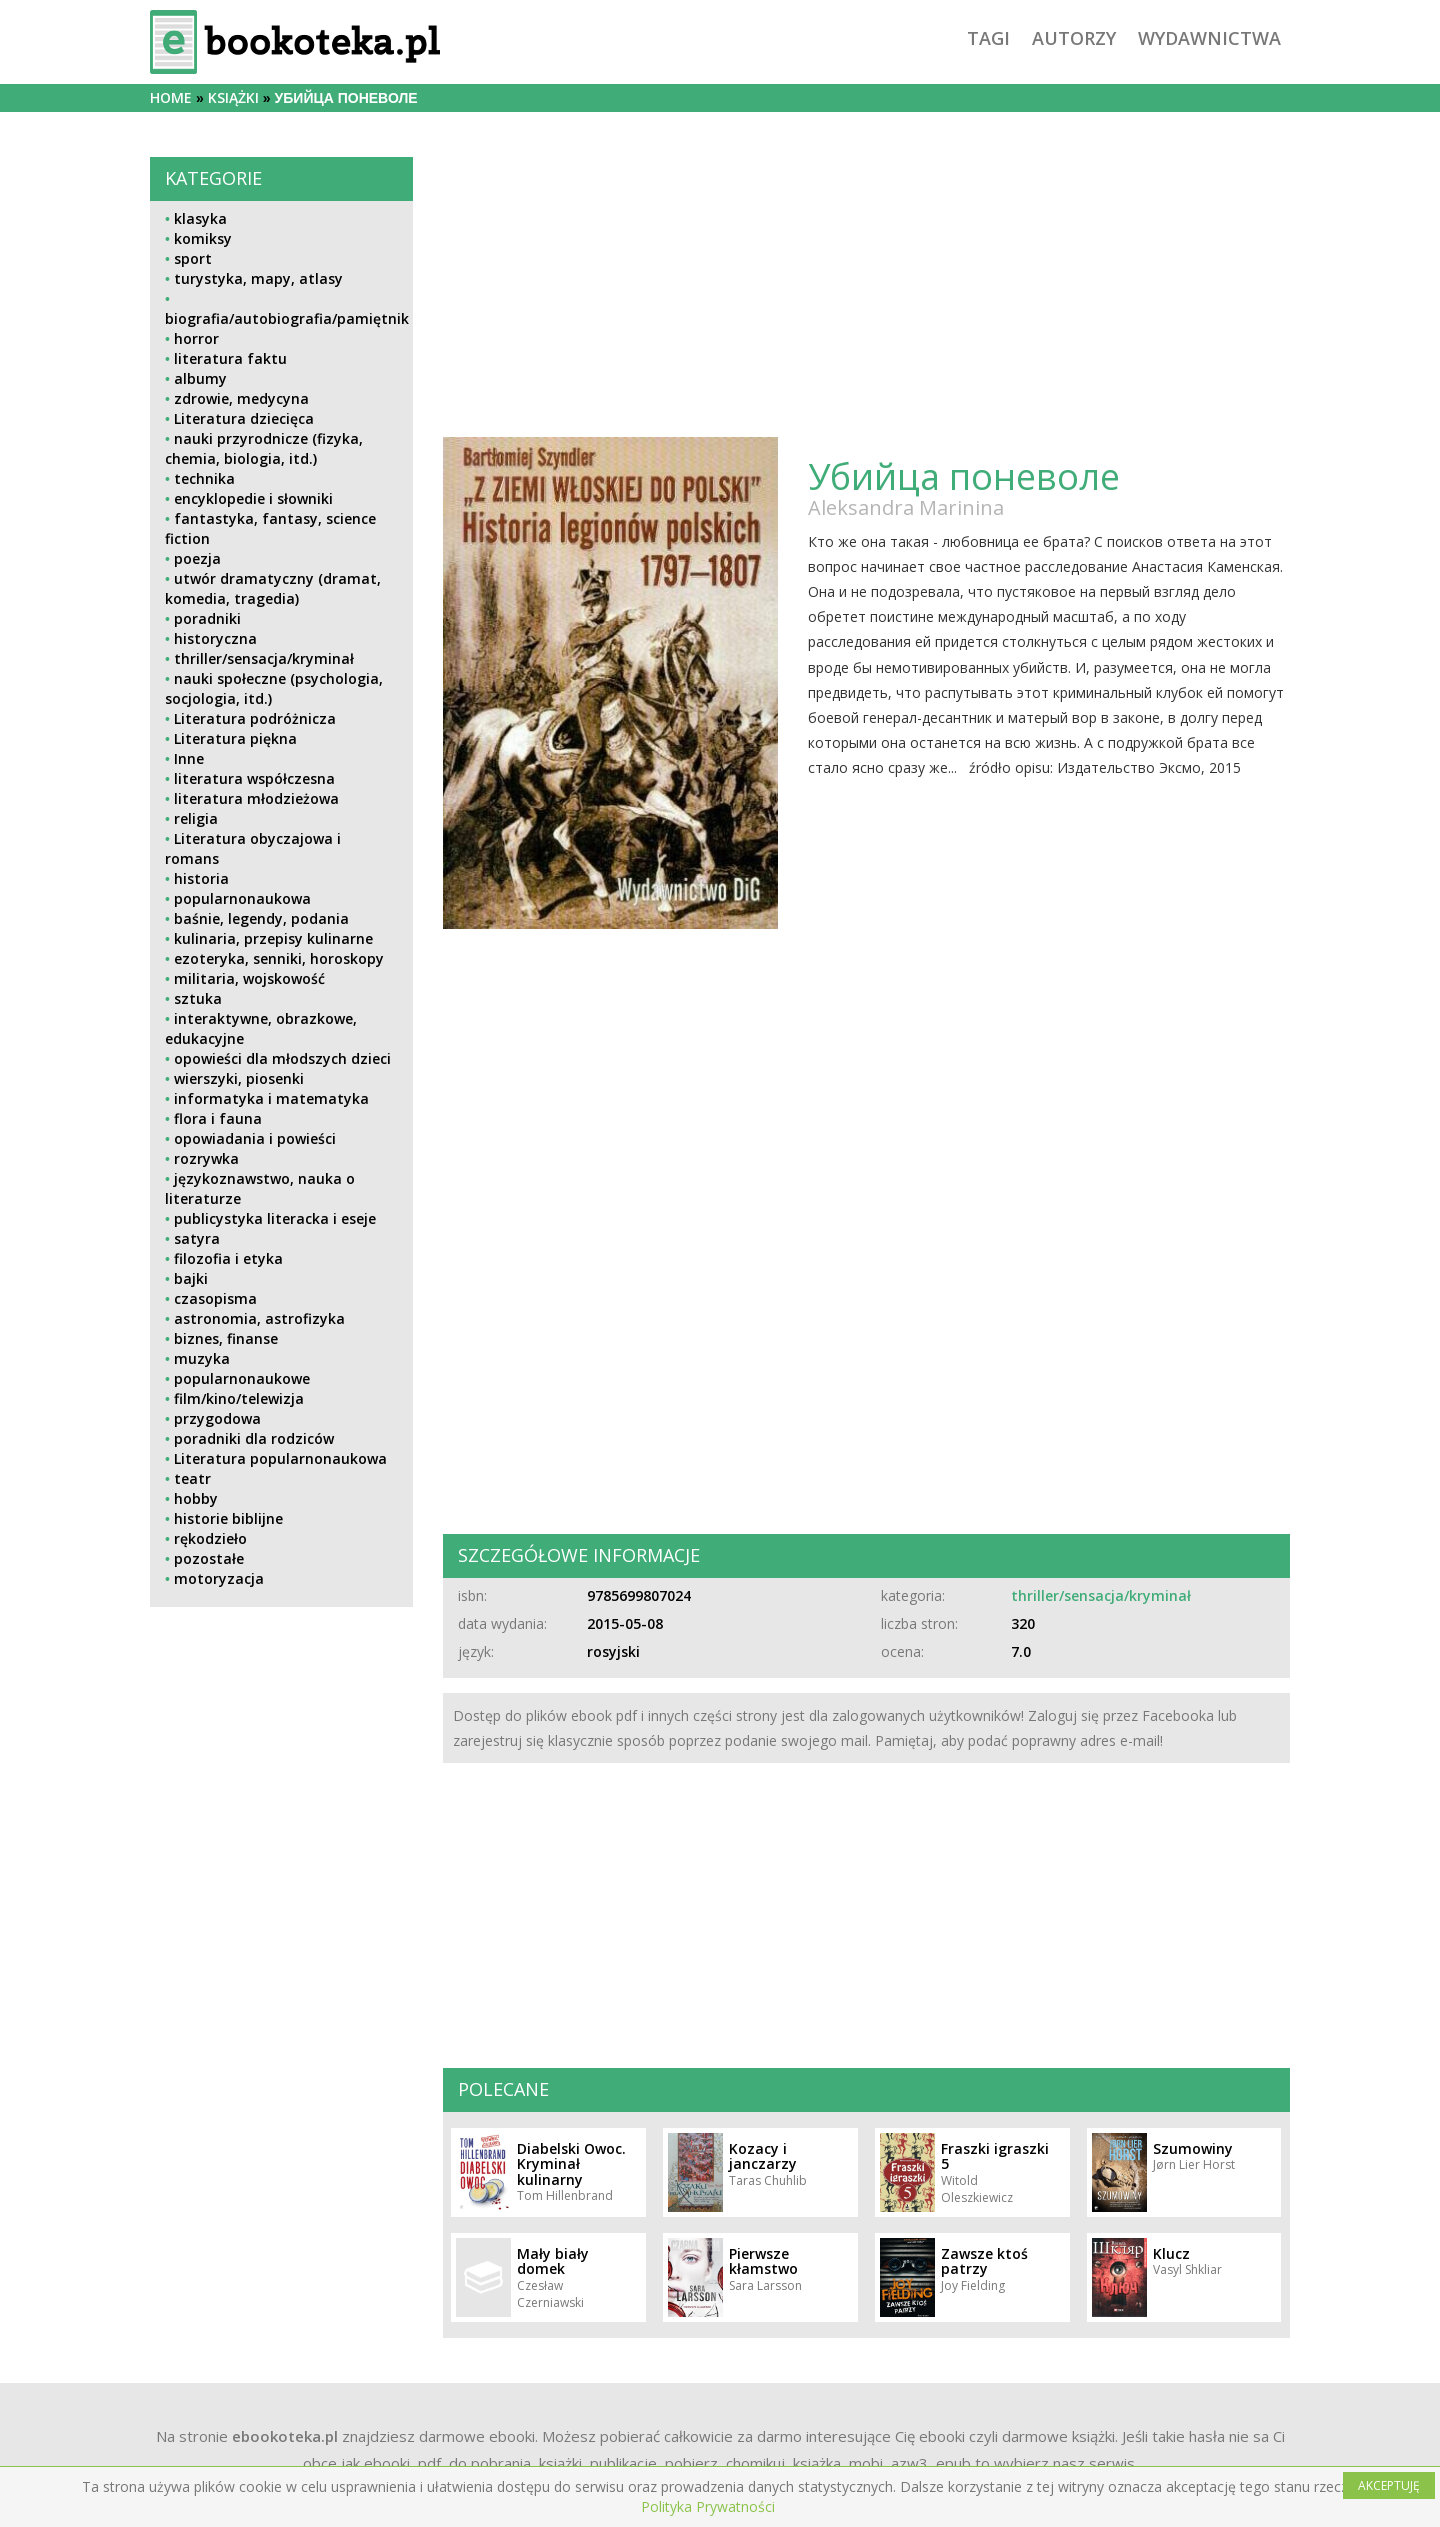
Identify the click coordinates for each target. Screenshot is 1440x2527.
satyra (197, 1238)
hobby (196, 1498)
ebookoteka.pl (285, 2436)
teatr (192, 1478)
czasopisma (215, 1298)
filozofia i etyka (228, 1258)
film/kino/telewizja (239, 1398)
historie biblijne (228, 1518)
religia (196, 818)
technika (204, 478)
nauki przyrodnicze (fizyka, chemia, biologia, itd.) (264, 448)
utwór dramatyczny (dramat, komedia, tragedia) (273, 588)
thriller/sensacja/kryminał (264, 658)
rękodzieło (210, 1538)
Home (171, 97)
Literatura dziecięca (244, 418)
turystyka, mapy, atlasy (258, 278)
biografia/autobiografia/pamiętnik (287, 318)
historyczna (215, 638)
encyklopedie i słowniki (253, 498)
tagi (988, 38)
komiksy (203, 238)
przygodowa (217, 1418)
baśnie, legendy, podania (261, 918)
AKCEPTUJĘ (1389, 2485)
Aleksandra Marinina (906, 507)
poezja (197, 558)
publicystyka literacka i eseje (275, 1218)
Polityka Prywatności (708, 2506)
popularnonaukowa (242, 898)
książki (233, 97)
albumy (200, 378)
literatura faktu (230, 358)
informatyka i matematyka (271, 1098)
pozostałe (209, 1558)
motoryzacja (219, 1578)
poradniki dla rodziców (254, 1438)
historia (201, 878)
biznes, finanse (226, 1338)
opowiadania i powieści (255, 1138)
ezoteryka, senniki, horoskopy (279, 958)
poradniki (207, 618)
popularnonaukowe (242, 1378)
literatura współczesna (254, 778)
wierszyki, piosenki (239, 1078)
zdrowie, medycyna (241, 398)
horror (196, 338)
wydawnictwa (1209, 38)
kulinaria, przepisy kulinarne (273, 938)
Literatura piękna (235, 738)
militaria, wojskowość (249, 978)
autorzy (1074, 38)
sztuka (198, 998)
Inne (189, 758)
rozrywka (206, 1158)
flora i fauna (218, 1118)
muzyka (202, 1358)
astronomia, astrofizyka (259, 1318)
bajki (191, 1278)
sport (193, 258)
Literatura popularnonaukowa (280, 1458)
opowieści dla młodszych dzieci (282, 1058)
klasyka (200, 218)
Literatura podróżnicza (255, 718)
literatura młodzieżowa (256, 798)
